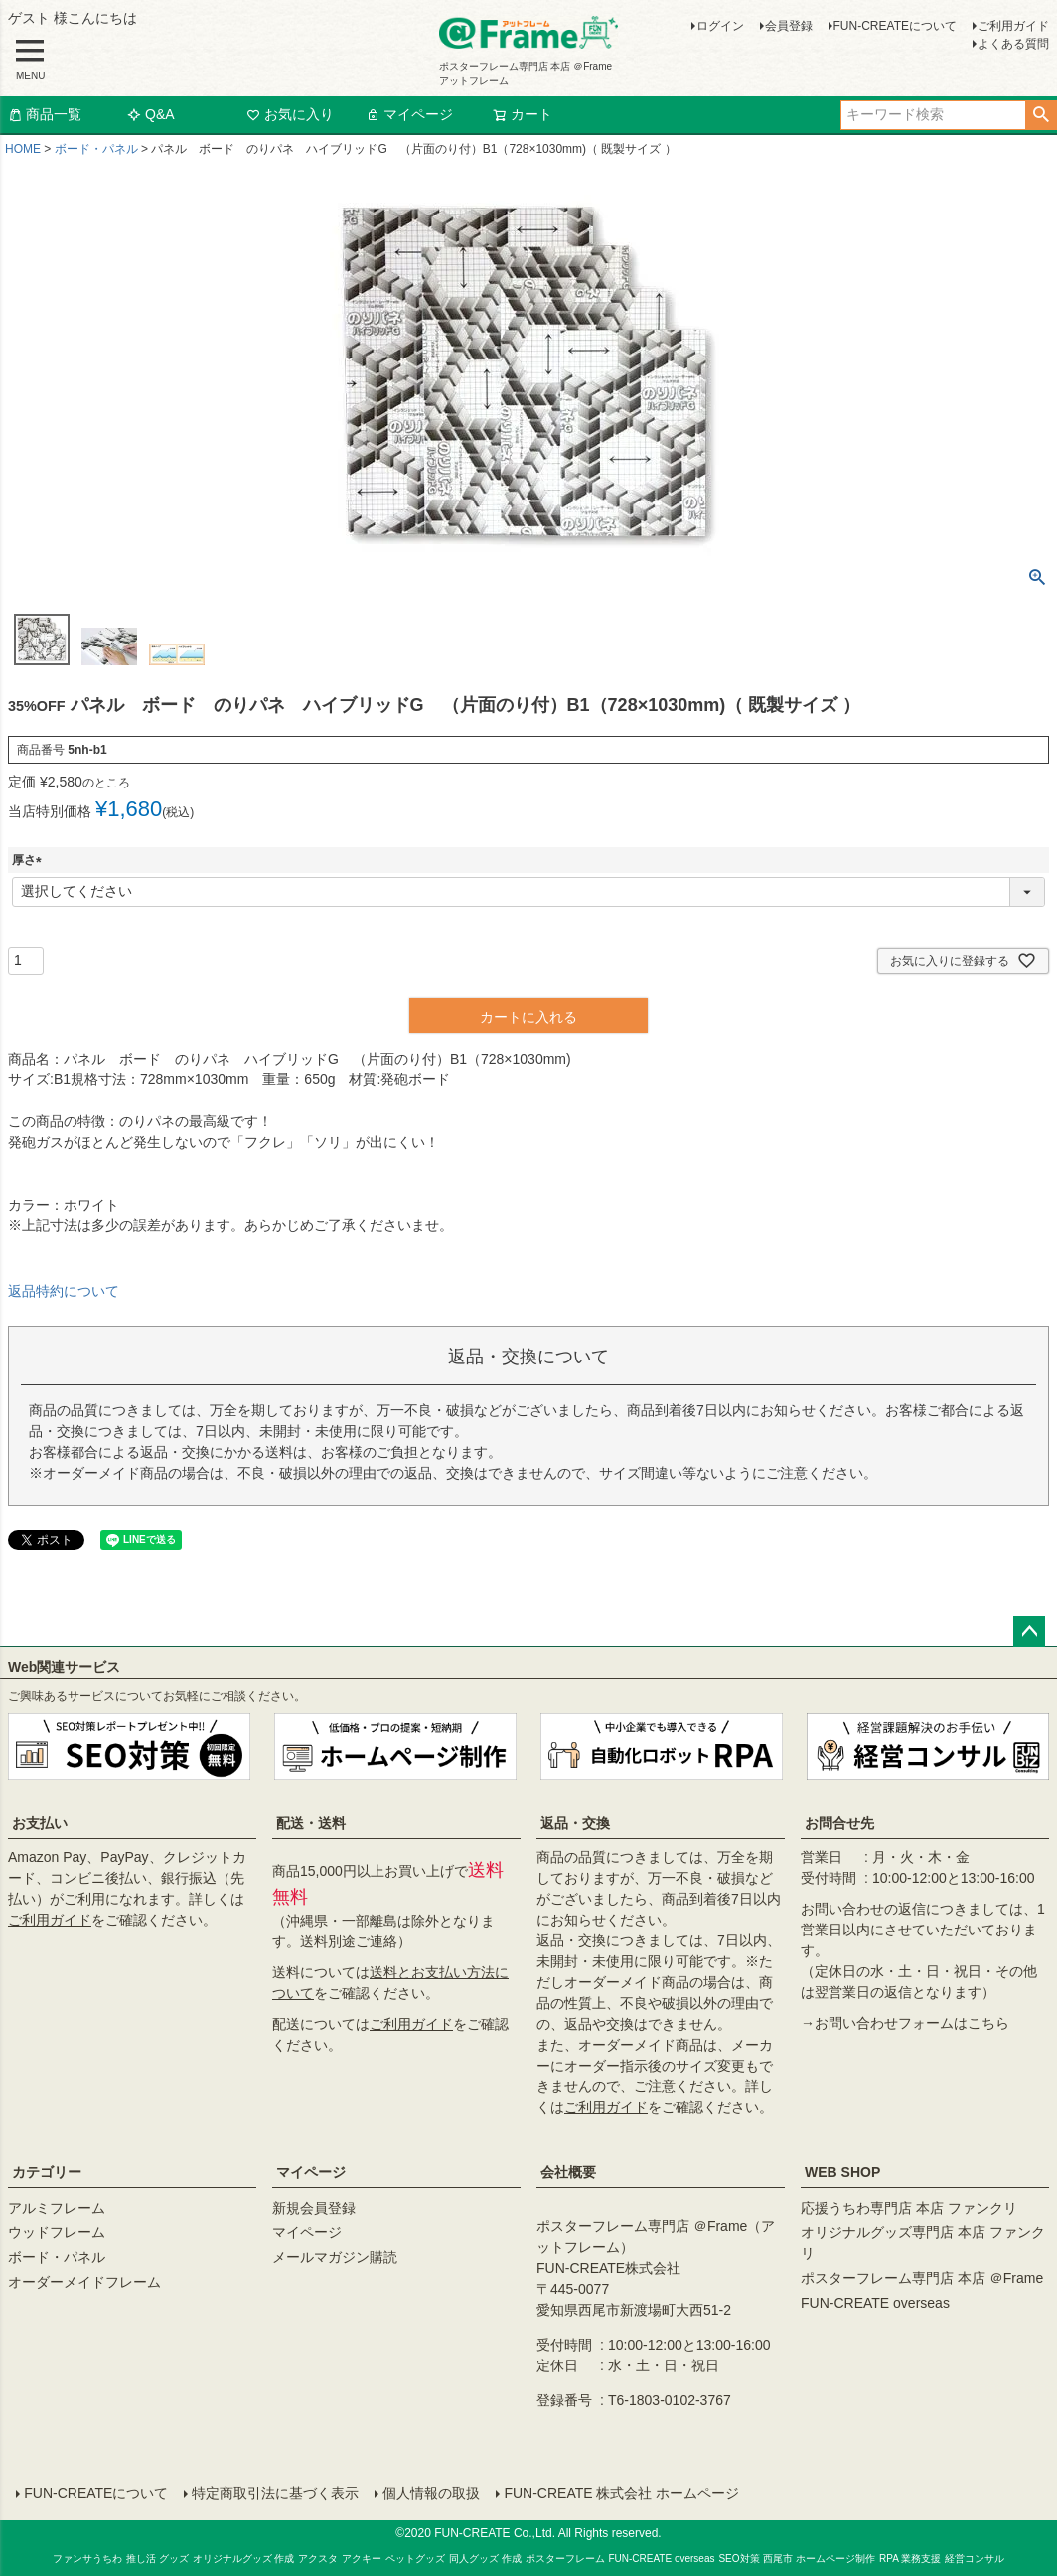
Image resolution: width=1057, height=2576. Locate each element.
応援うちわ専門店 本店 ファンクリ (909, 2208)
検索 (1040, 115)
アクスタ (318, 2557)
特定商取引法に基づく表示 (275, 2493)
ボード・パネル (96, 149)
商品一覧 (44, 114)
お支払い (40, 1823)
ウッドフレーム (56, 2232)
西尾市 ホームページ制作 (819, 2557)
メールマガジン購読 (334, 2257)
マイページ (409, 114)
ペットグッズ (415, 2557)
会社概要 (568, 2172)
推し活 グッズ (157, 2557)
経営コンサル (974, 2557)
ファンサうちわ (87, 2557)
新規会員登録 (314, 2208)
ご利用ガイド (1013, 26)
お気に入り (290, 114)
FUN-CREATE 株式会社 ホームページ (621, 2493)
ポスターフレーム (565, 2557)
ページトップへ (1029, 1631)
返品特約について (63, 1291)
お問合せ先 (839, 1823)
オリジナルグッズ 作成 (244, 2557)
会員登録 (789, 26)
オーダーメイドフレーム (84, 2282)
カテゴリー (46, 2172)
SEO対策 (738, 2557)
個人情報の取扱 (431, 2493)
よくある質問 (1013, 44)
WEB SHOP (842, 2172)
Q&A (151, 114)
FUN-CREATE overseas (875, 2303)
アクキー (361, 2557)
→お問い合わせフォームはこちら (905, 2023)
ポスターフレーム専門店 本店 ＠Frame (922, 2278)
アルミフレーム (56, 2208)
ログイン (720, 26)
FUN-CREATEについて (895, 26)
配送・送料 (311, 1823)
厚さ (30, 860)
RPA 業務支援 (910, 2557)
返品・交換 (575, 1823)
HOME (23, 149)
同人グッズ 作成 (485, 2557)
